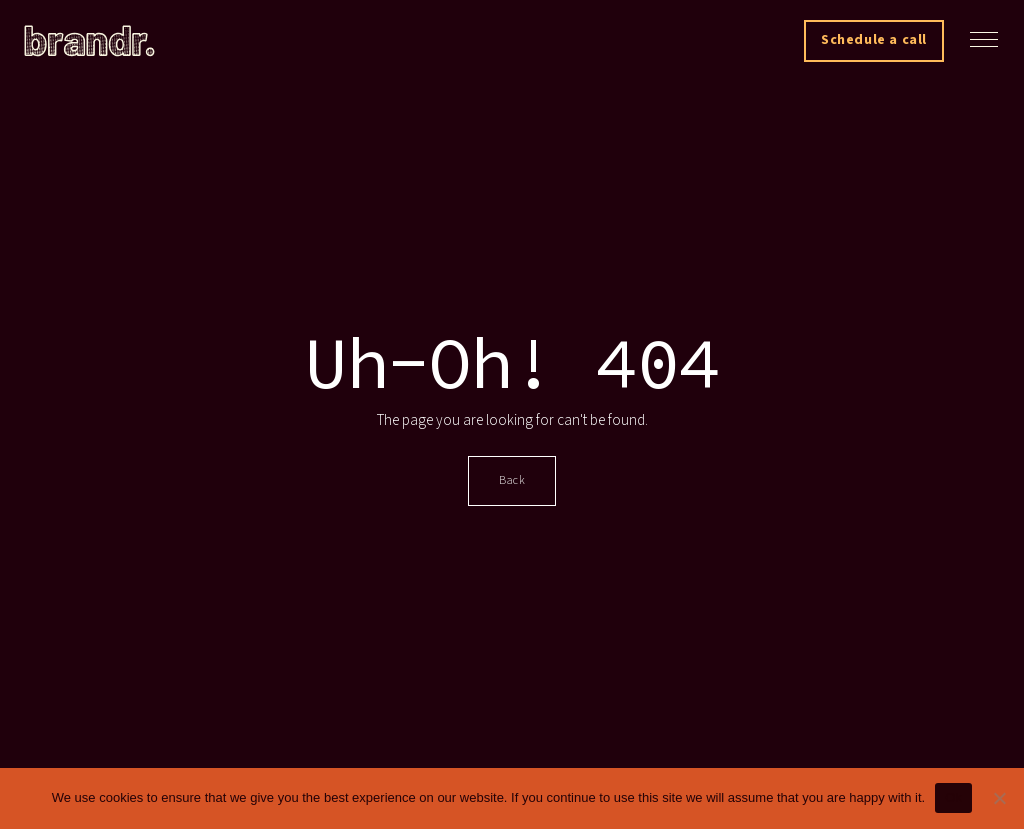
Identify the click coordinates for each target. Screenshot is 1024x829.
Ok (953, 797)
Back (512, 480)
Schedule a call (874, 40)
